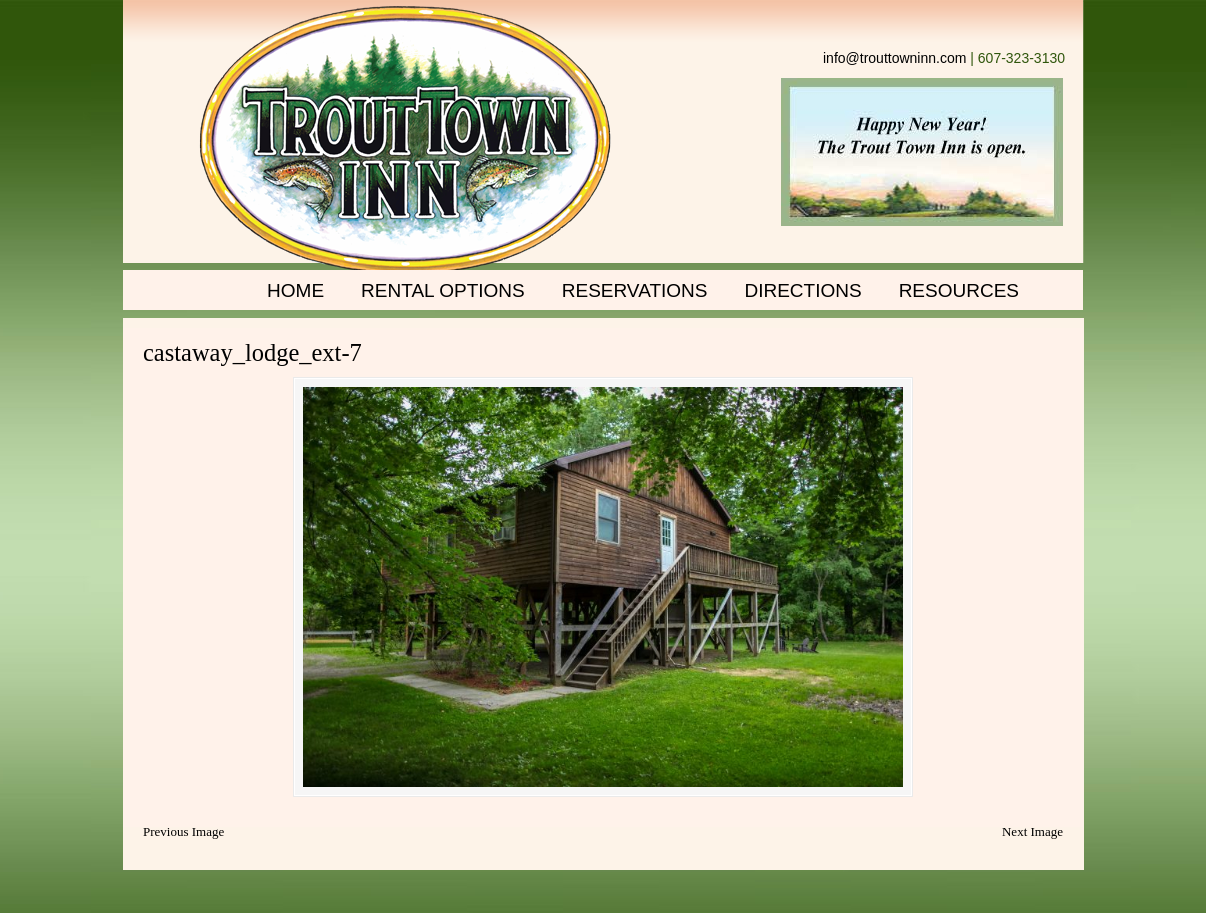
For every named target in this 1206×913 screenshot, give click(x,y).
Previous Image (183, 831)
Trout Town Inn (405, 140)
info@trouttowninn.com (894, 58)
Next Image (1032, 831)
